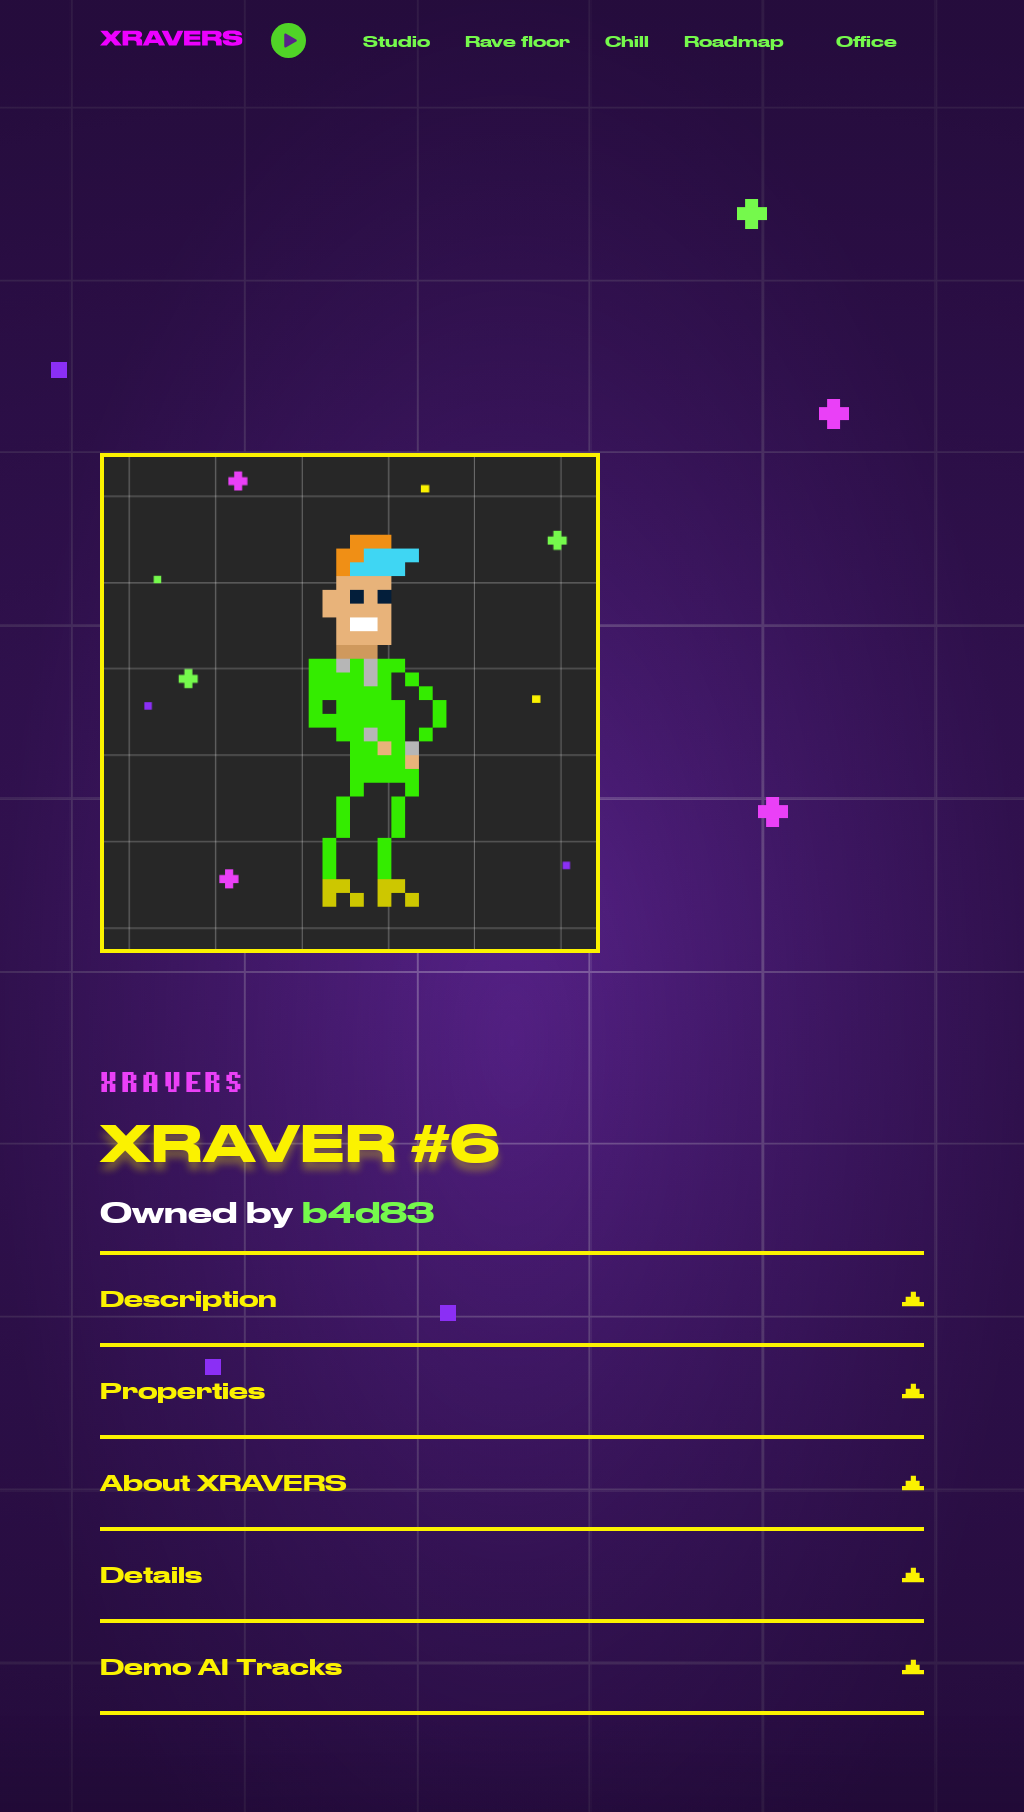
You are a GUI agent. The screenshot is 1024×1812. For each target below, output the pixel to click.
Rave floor (517, 41)
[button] (512, 1299)
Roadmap (734, 41)
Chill (627, 41)
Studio (396, 41)
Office (866, 41)
